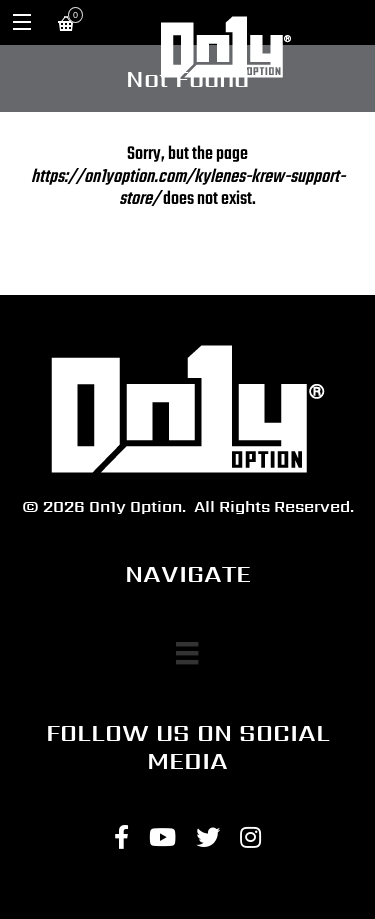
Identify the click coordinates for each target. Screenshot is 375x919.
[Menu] (187, 653)
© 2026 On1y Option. (104, 506)
